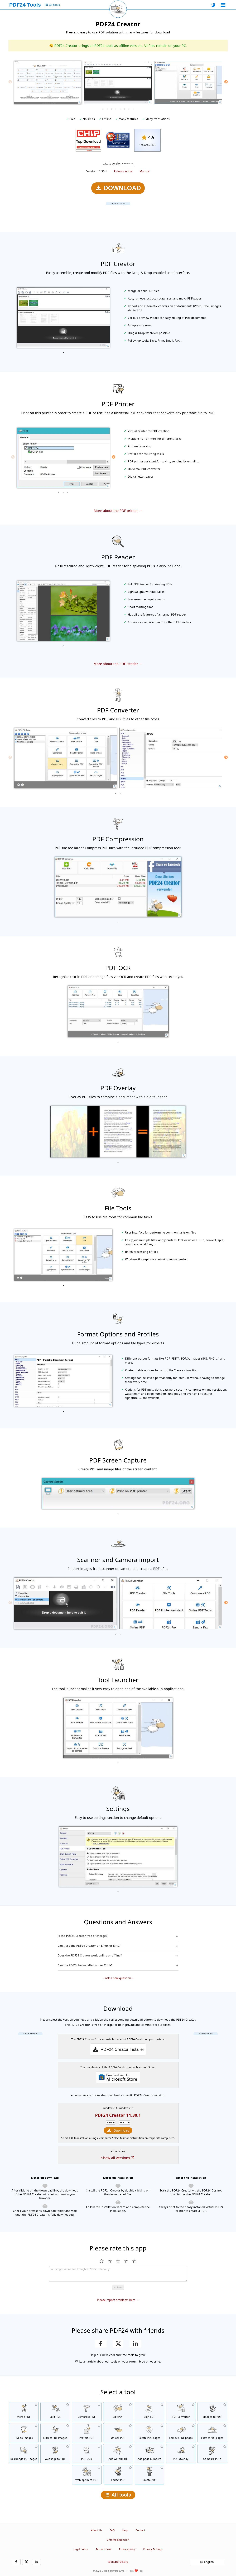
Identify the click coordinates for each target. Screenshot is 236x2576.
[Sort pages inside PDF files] (24, 2453)
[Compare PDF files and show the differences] (212, 2453)
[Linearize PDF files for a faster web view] (87, 2474)
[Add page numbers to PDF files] (149, 2453)
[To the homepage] (25, 4)
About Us (96, 2530)
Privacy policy (127, 2549)
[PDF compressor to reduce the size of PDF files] (87, 2411)
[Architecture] (124, 2122)
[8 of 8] (133, 109)
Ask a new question (118, 1978)
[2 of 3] (63, 493)
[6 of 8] (124, 109)
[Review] (118, 2274)
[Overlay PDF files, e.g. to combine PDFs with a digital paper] (181, 2453)
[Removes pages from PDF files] (181, 2432)
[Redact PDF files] (118, 2474)
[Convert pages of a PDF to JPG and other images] (24, 2432)
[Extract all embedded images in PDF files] (55, 2432)
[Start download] (118, 2049)
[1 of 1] (63, 352)
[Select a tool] (223, 4)
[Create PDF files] (149, 2474)
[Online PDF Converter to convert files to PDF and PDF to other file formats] (181, 2411)
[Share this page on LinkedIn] (135, 2344)
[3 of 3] (67, 493)
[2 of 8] (107, 109)
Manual (144, 171)
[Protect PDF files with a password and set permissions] (87, 2432)
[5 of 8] (120, 109)
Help (125, 2530)
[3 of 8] (111, 109)
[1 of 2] (116, 793)
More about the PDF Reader (116, 663)
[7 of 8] (129, 109)
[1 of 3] (59, 493)
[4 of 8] (116, 109)
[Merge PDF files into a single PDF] (24, 2411)
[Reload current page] (118, 9)
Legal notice (80, 2549)
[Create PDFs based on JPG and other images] (212, 2411)
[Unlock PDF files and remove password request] (118, 2432)
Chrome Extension (118, 2539)
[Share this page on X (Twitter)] (118, 2344)
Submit (118, 2287)
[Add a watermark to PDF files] (118, 2453)
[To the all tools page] (53, 5)
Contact (140, 2530)
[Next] (226, 81)
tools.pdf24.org (118, 2562)
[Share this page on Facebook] (101, 2344)
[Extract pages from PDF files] (212, 2432)
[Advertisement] (118, 213)
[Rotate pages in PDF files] (149, 2432)
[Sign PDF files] (149, 2411)
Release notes (123, 171)
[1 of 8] (103, 109)
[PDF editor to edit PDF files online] (118, 2411)
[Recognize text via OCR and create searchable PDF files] (87, 2453)
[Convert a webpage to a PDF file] (55, 2453)
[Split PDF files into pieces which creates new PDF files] (55, 2411)
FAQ (112, 2530)
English (209, 2562)
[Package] (110, 2122)
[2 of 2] (120, 793)
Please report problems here (116, 2300)
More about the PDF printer (116, 510)
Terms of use (103, 2549)
